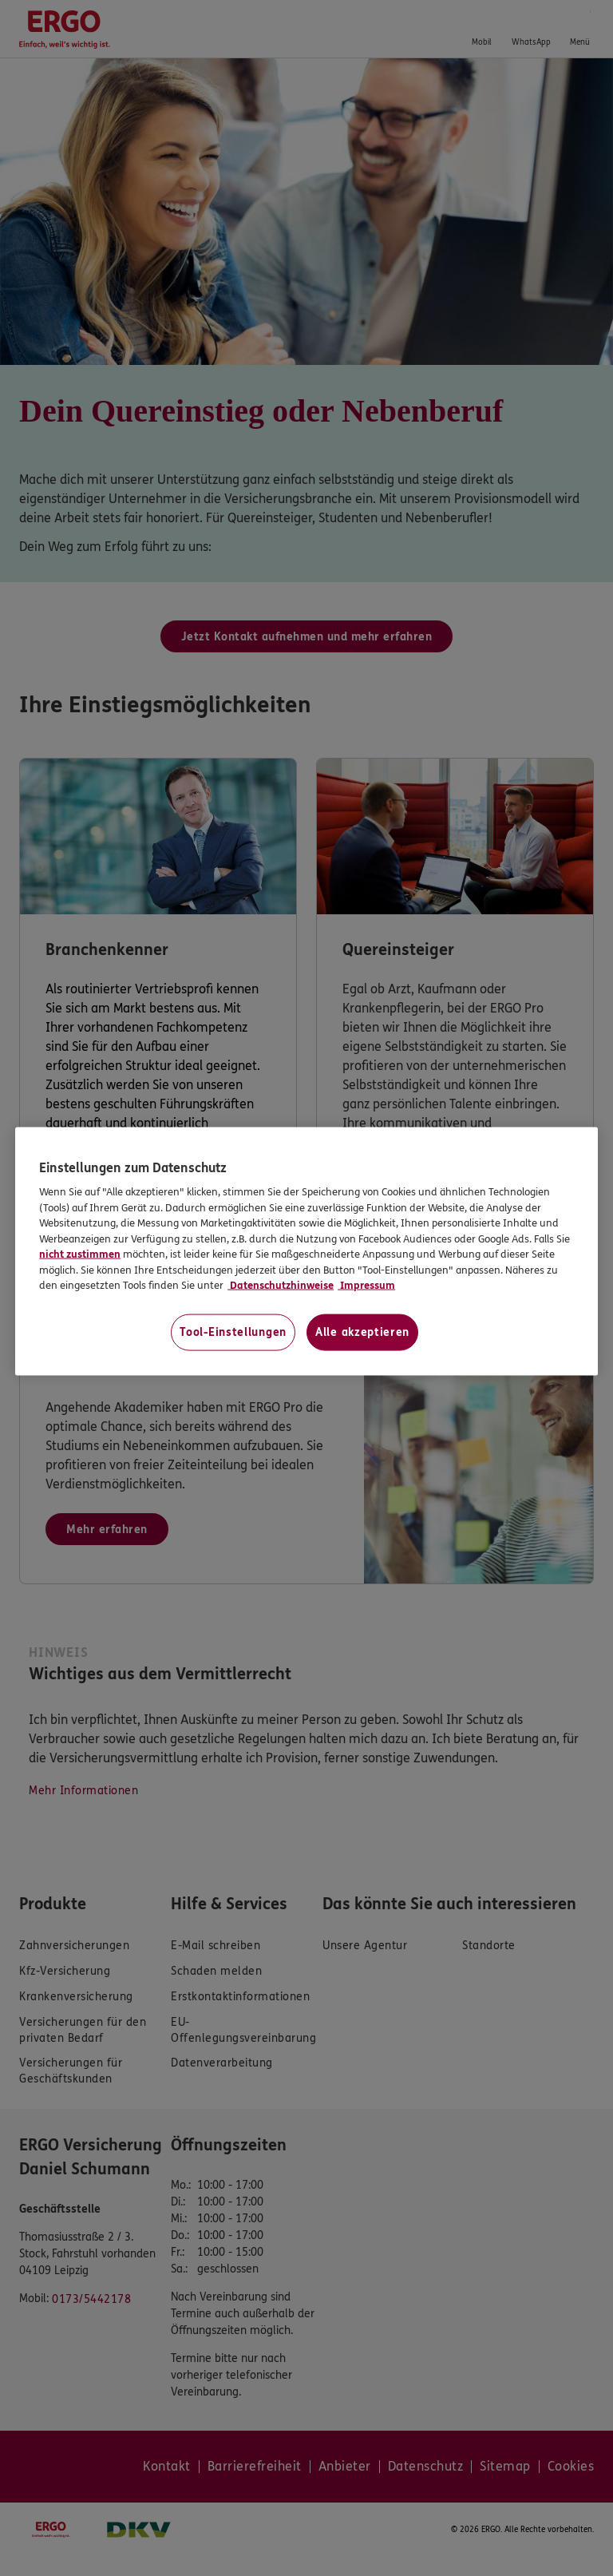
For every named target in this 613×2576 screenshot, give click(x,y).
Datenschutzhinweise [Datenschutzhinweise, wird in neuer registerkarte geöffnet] (280, 1285)
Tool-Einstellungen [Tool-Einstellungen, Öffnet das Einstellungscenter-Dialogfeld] (233, 1331)
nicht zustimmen (80, 1254)
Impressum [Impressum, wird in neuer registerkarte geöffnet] (366, 1285)
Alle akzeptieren (362, 1331)
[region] (306, 1251)
